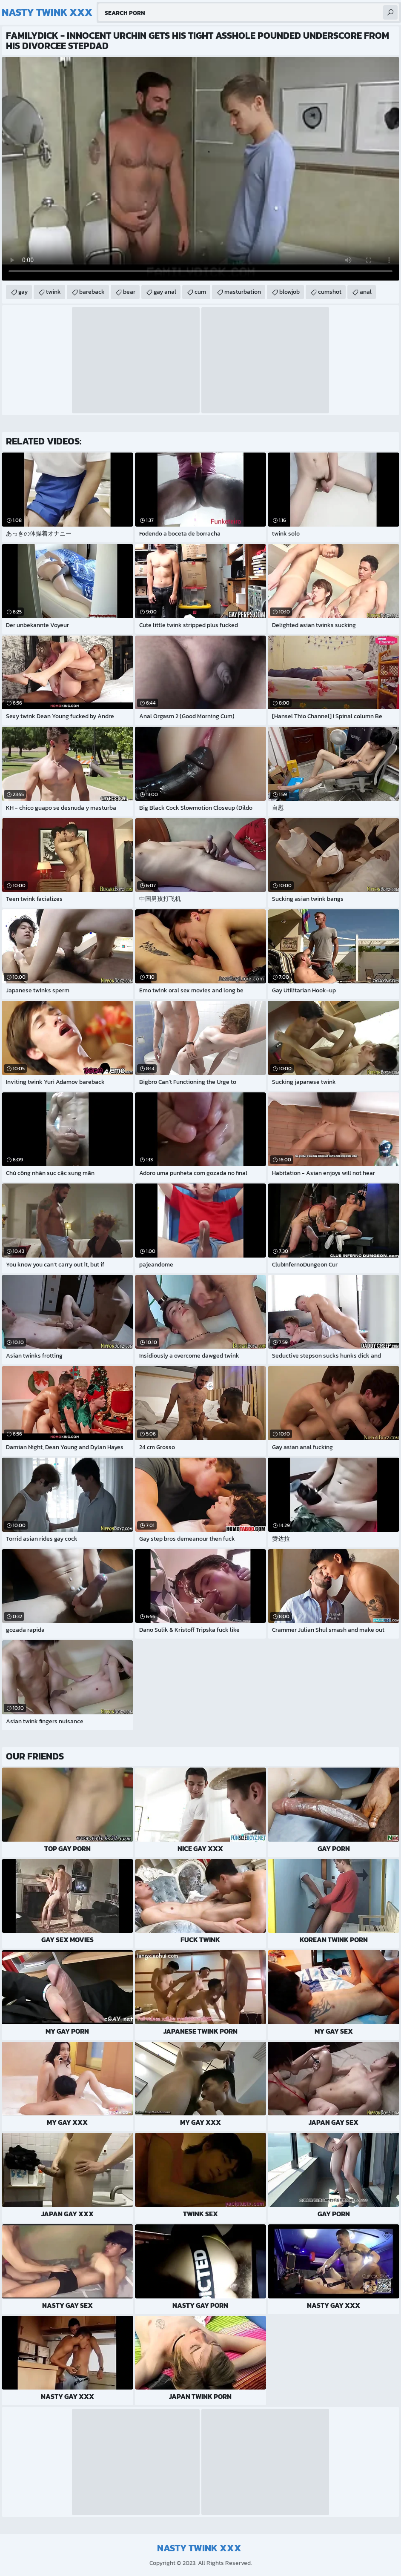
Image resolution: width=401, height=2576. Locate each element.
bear (129, 291)
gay (23, 291)
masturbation (242, 291)
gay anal (165, 291)
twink (53, 291)
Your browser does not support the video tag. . (200, 169)
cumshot (329, 291)
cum (200, 291)
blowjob (289, 291)
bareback (92, 291)
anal (366, 291)
